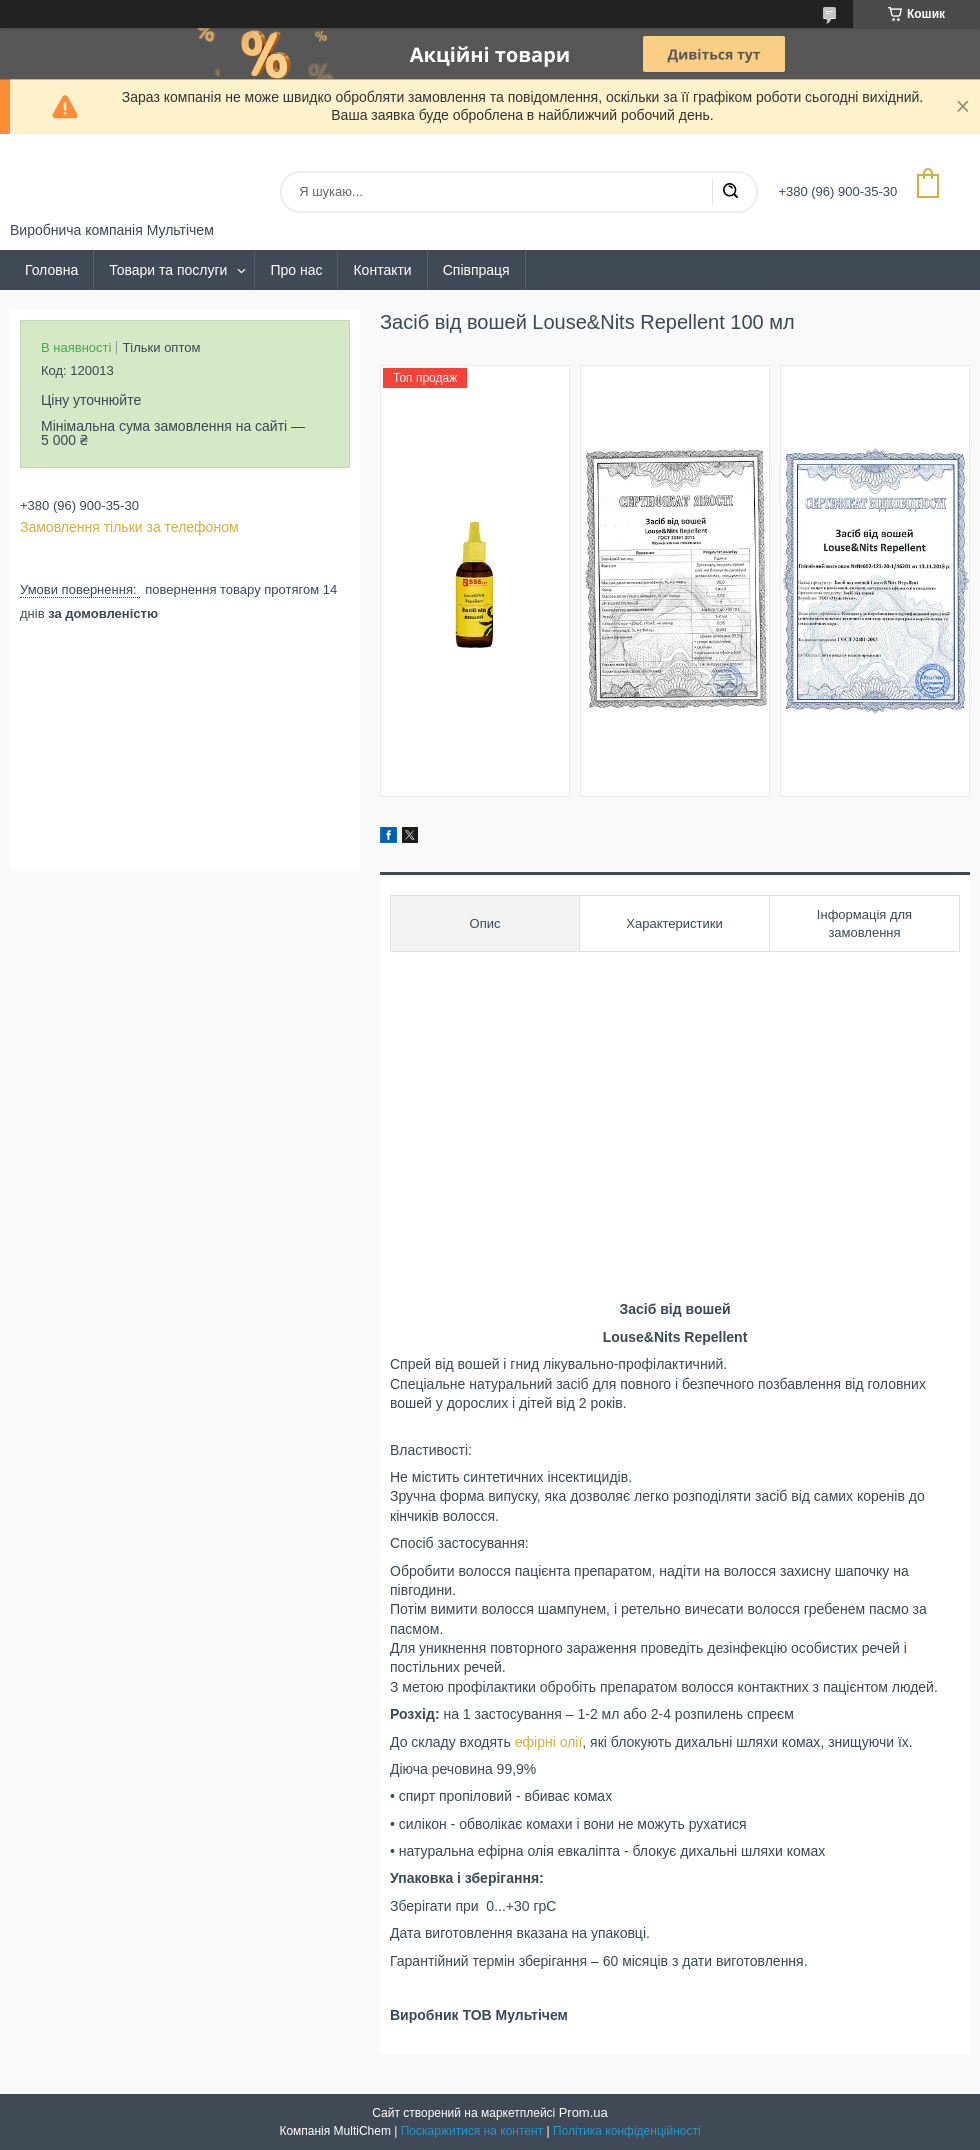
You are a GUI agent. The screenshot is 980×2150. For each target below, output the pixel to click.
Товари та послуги (168, 270)
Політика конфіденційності (627, 2131)
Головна (51, 270)
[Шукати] (730, 192)
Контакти (382, 270)
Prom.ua (583, 2112)
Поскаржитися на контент (472, 2131)
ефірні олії (549, 1742)
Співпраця (476, 270)
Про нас (296, 270)
